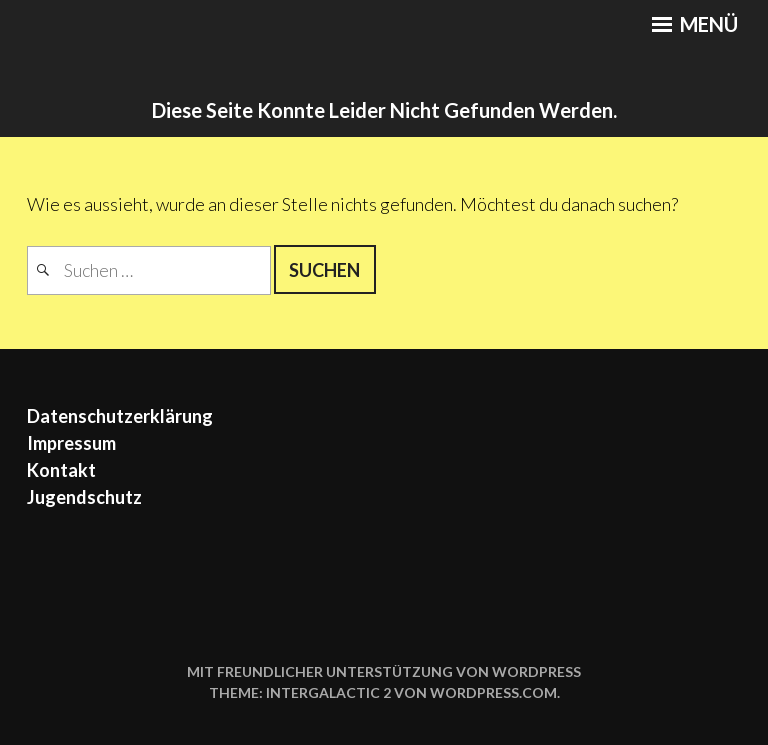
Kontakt (61, 470)
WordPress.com (493, 692)
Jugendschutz (84, 497)
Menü (695, 24)
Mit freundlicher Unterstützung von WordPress (384, 671)
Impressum (71, 443)
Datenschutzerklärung (120, 416)
